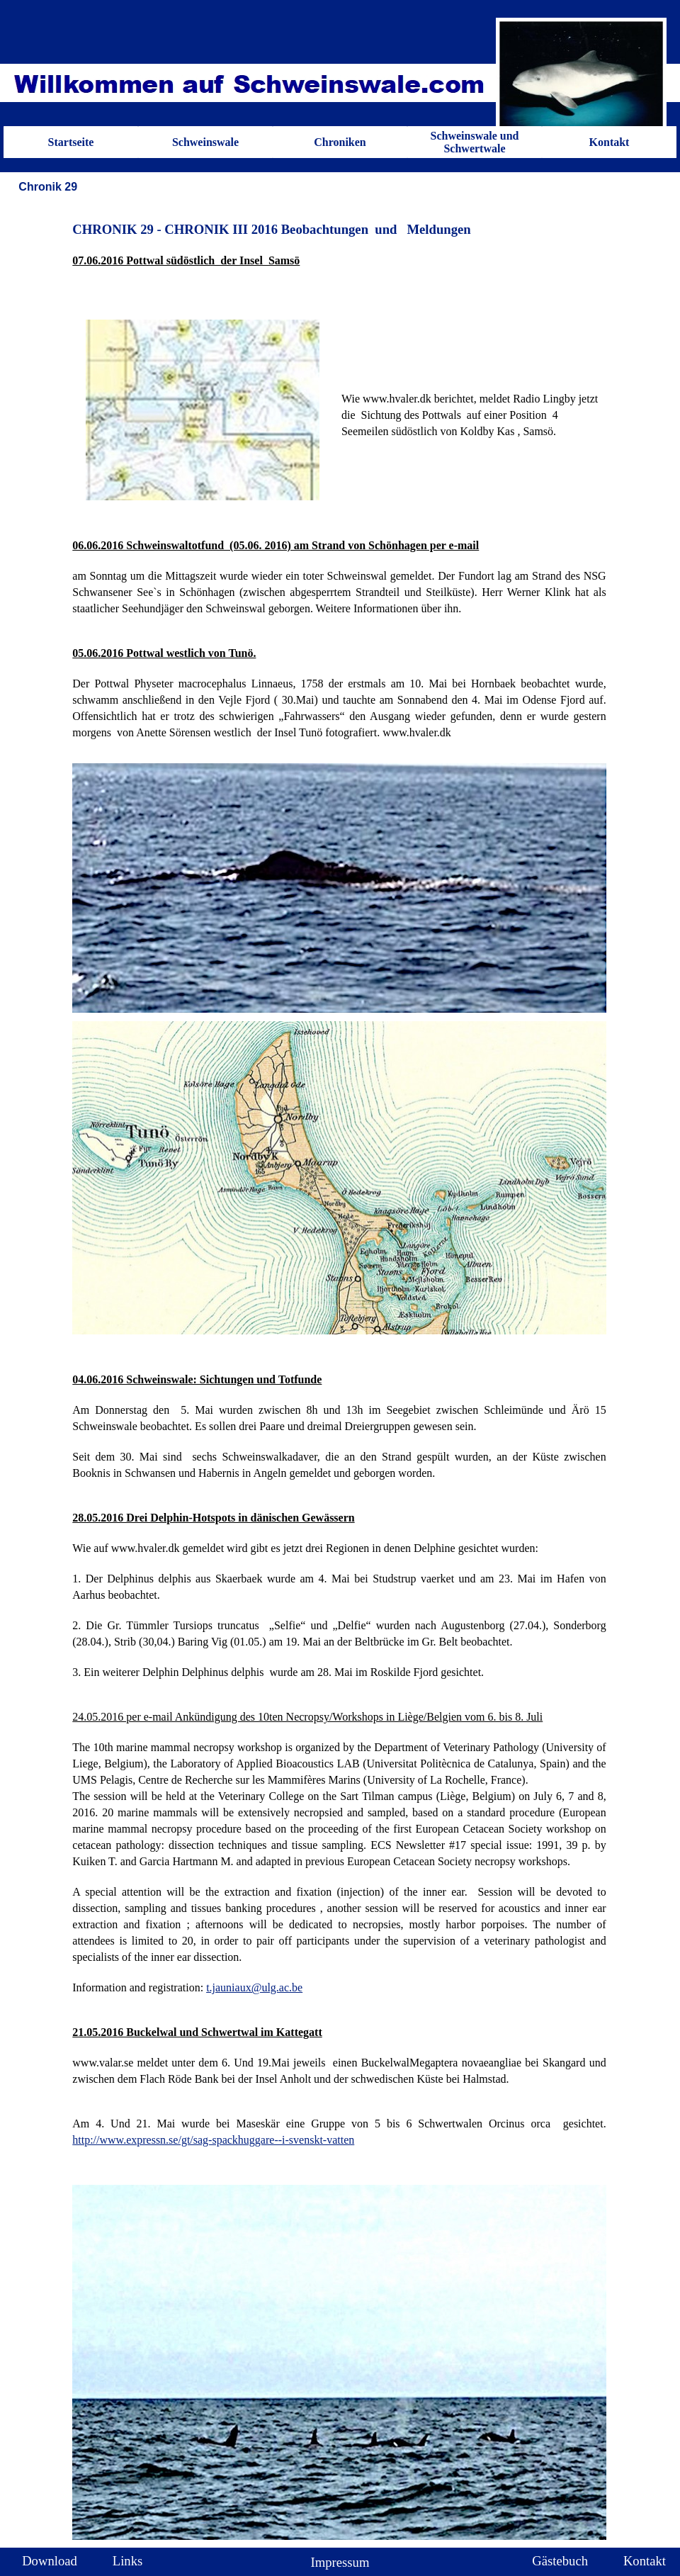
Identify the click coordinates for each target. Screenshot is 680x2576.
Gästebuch (560, 2560)
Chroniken (340, 142)
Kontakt (609, 142)
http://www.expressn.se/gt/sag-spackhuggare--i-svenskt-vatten (213, 2140)
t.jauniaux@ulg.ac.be (254, 1987)
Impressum (340, 2562)
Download (49, 2560)
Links (128, 2560)
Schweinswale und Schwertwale (475, 142)
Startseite (71, 142)
